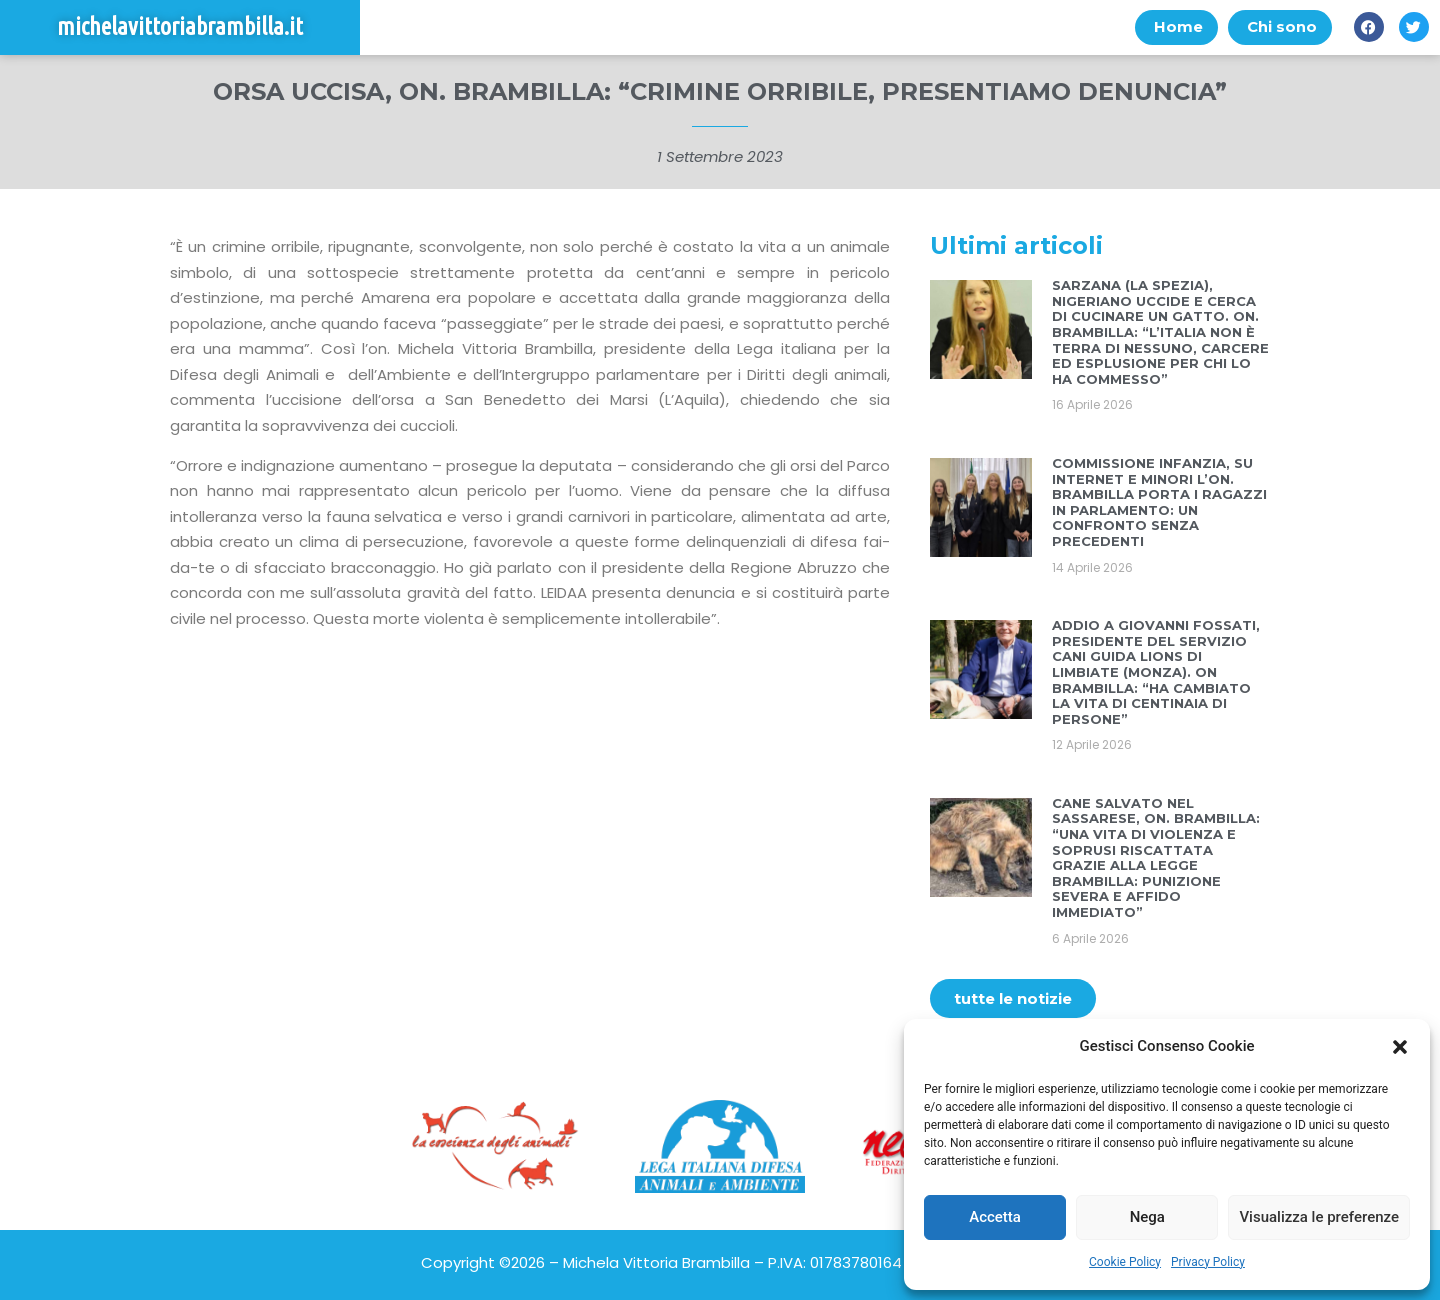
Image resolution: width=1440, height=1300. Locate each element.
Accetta (995, 1217)
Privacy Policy (1208, 1262)
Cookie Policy (1125, 1262)
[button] (1400, 1047)
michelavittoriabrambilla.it (180, 27)
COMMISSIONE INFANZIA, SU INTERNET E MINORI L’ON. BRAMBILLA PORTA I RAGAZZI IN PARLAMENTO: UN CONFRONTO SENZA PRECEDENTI (1159, 502)
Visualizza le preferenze (1319, 1217)
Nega (1147, 1217)
